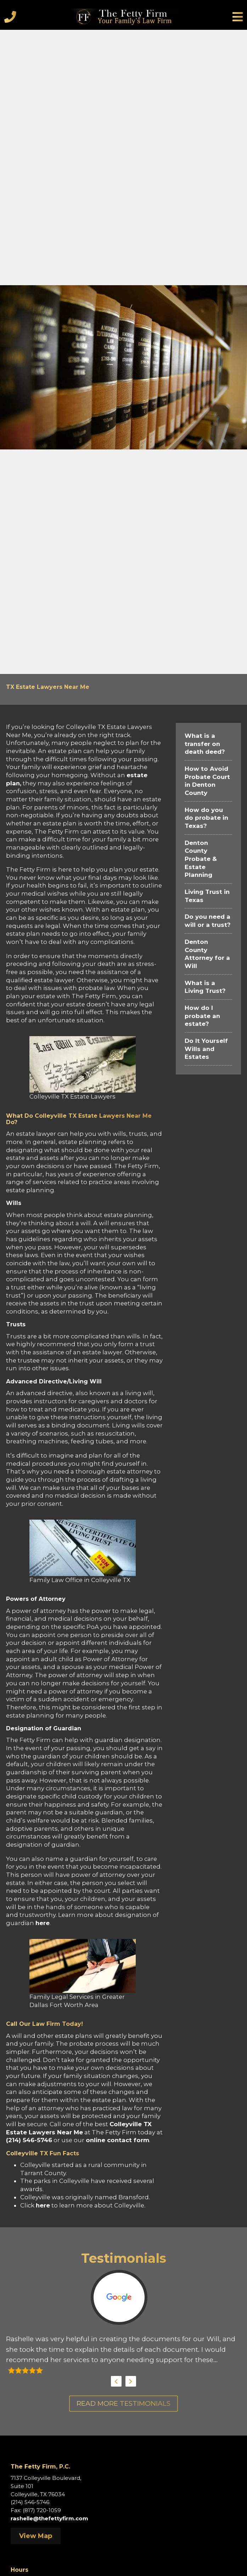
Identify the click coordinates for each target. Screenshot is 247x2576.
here (42, 1923)
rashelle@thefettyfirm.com (49, 2518)
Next (130, 2381)
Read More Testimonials (123, 2403)
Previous (116, 2381)
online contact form (117, 2140)
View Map (35, 2536)
